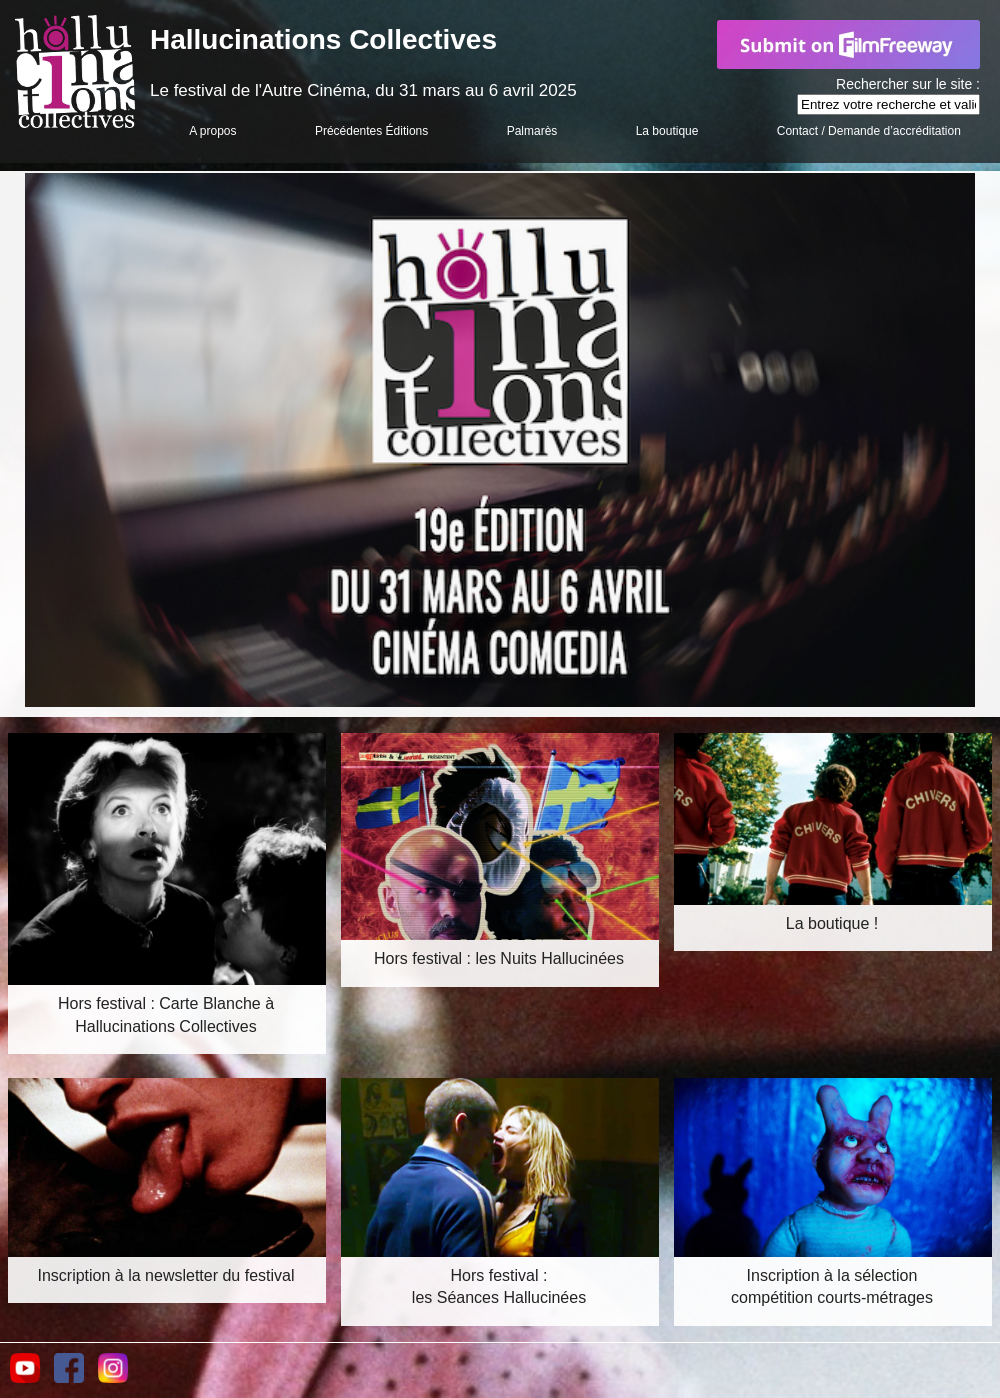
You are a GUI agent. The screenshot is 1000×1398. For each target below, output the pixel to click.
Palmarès (532, 131)
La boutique (667, 131)
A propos (212, 131)
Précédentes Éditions (371, 131)
